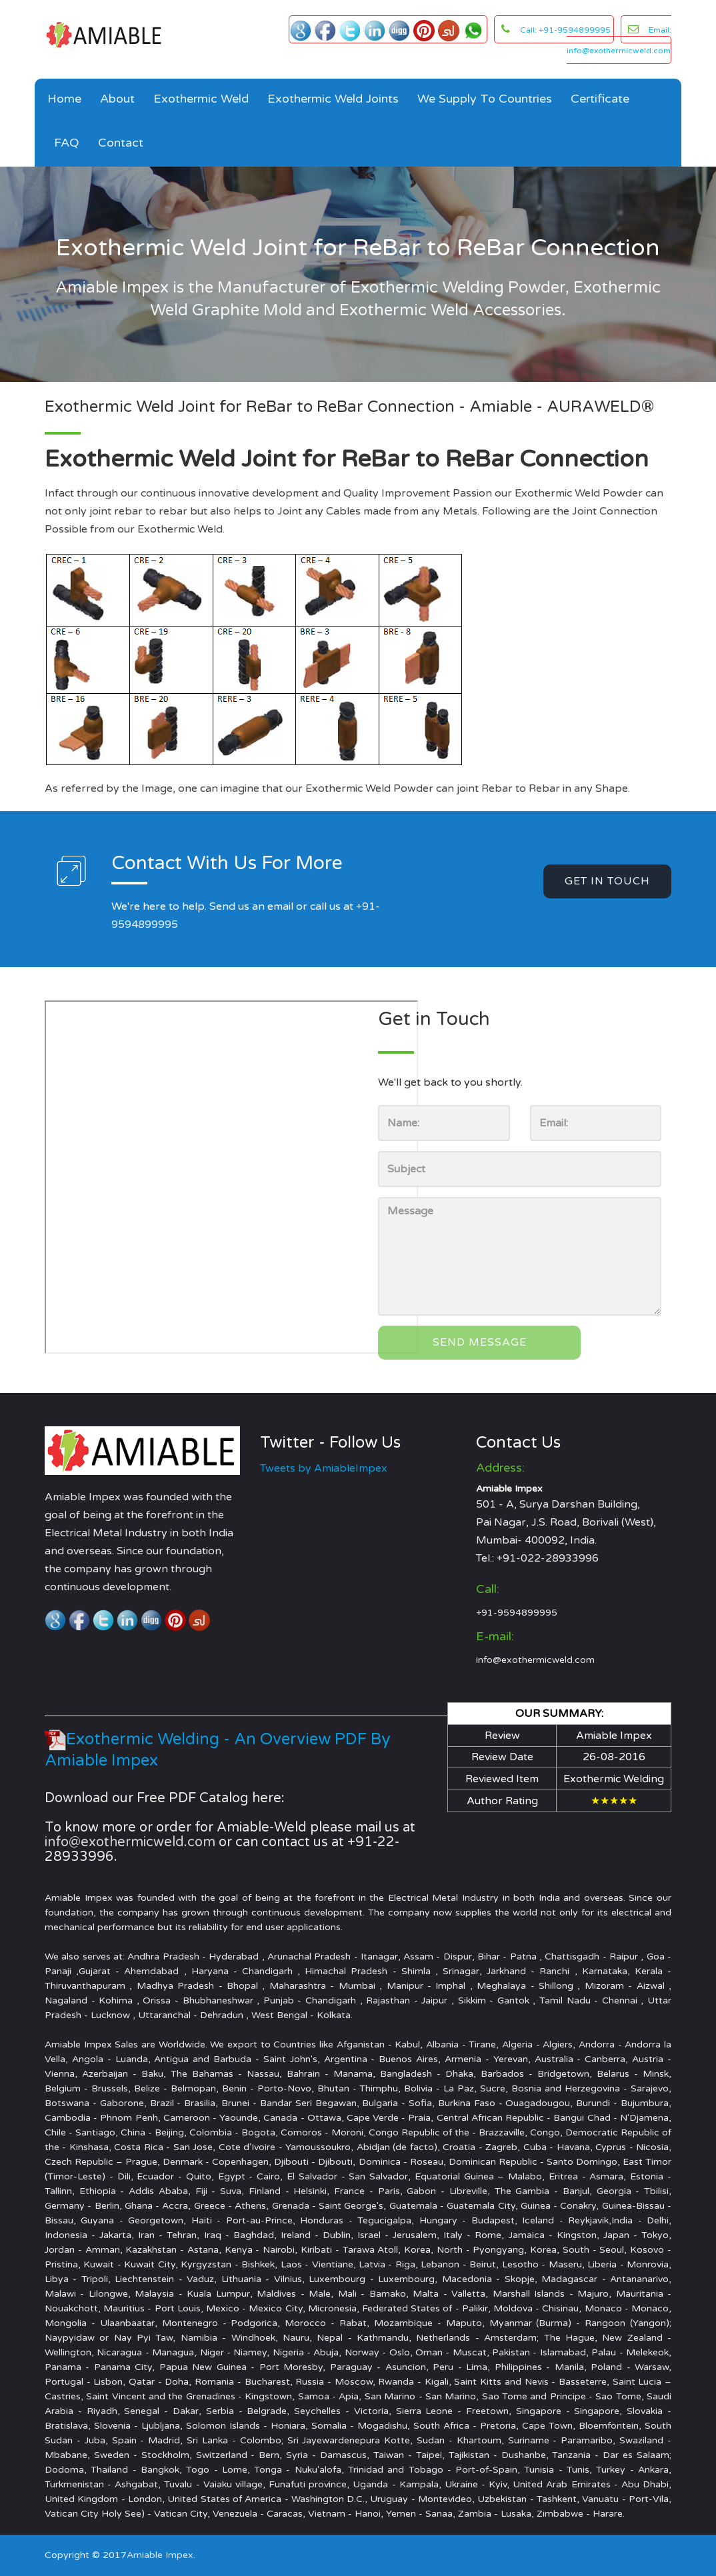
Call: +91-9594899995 (565, 30)
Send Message (480, 1342)
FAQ (66, 142)
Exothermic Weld (201, 98)
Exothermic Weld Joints (333, 98)
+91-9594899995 (516, 1612)
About (117, 98)
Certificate (600, 98)
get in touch (607, 881)
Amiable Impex (160, 2555)
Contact (120, 142)
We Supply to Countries (484, 98)
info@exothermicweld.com (535, 1660)
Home (64, 98)
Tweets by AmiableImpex (323, 1468)
